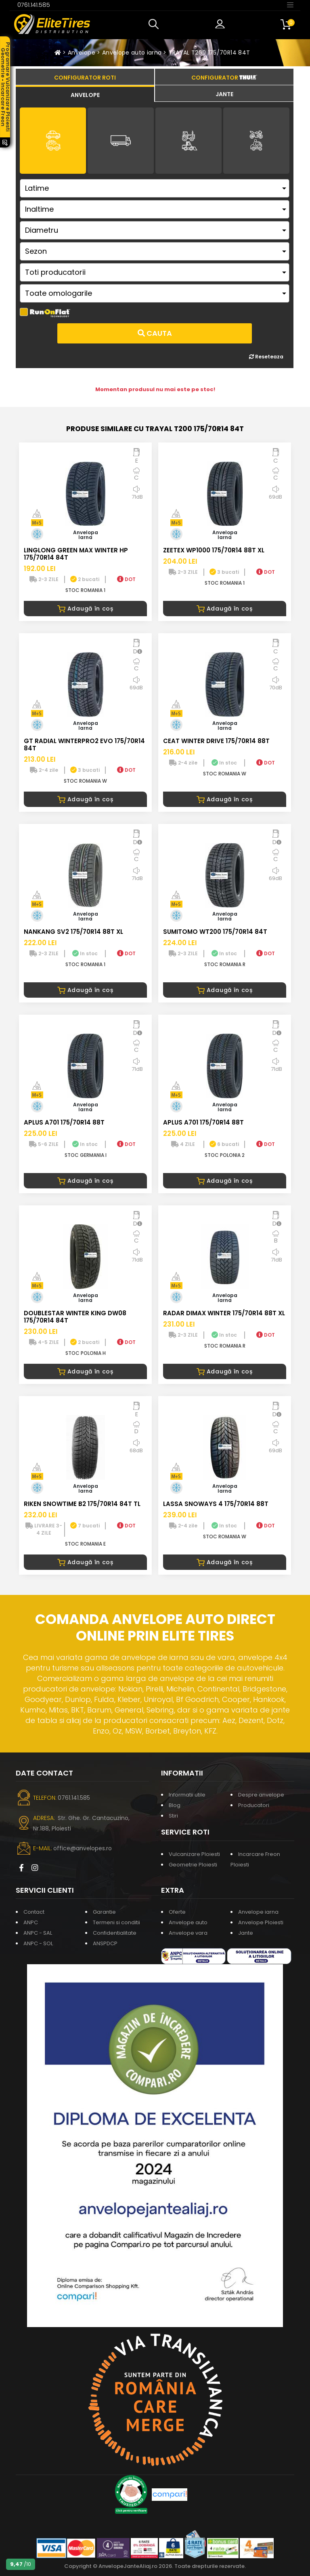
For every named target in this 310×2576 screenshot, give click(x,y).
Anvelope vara (188, 1933)
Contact (33, 1912)
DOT (126, 579)
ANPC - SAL (37, 1933)
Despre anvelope (261, 1795)
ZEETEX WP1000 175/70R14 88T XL (213, 550)
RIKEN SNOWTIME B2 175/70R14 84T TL (82, 1504)
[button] (155, 24)
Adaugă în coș (85, 609)
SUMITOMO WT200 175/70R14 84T (215, 931)
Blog (174, 1805)
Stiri (173, 1816)
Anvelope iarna (258, 1912)
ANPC (30, 1922)
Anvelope (81, 52)
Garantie (104, 1912)
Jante (245, 1933)
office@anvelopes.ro (82, 1848)
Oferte (177, 1912)
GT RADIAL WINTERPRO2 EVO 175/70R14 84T (84, 744)
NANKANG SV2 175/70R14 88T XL (73, 931)
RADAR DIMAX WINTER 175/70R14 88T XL (224, 1313)
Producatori (253, 1805)
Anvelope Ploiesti (260, 1922)
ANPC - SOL (38, 1943)
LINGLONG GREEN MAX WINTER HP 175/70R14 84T (76, 554)
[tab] (85, 93)
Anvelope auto (188, 1922)
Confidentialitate (114, 1933)
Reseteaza (266, 356)
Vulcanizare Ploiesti (194, 1854)
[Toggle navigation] (290, 4)
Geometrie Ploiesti (193, 1864)
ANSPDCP (105, 1943)
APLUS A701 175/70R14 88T (64, 1122)
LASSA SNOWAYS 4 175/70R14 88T (215, 1504)
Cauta (155, 333)
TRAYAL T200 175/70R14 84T (209, 52)
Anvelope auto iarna (132, 52)
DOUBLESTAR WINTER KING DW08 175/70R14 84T (75, 1317)
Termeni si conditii (116, 1922)
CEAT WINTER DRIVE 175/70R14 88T (216, 741)
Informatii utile (187, 1795)
